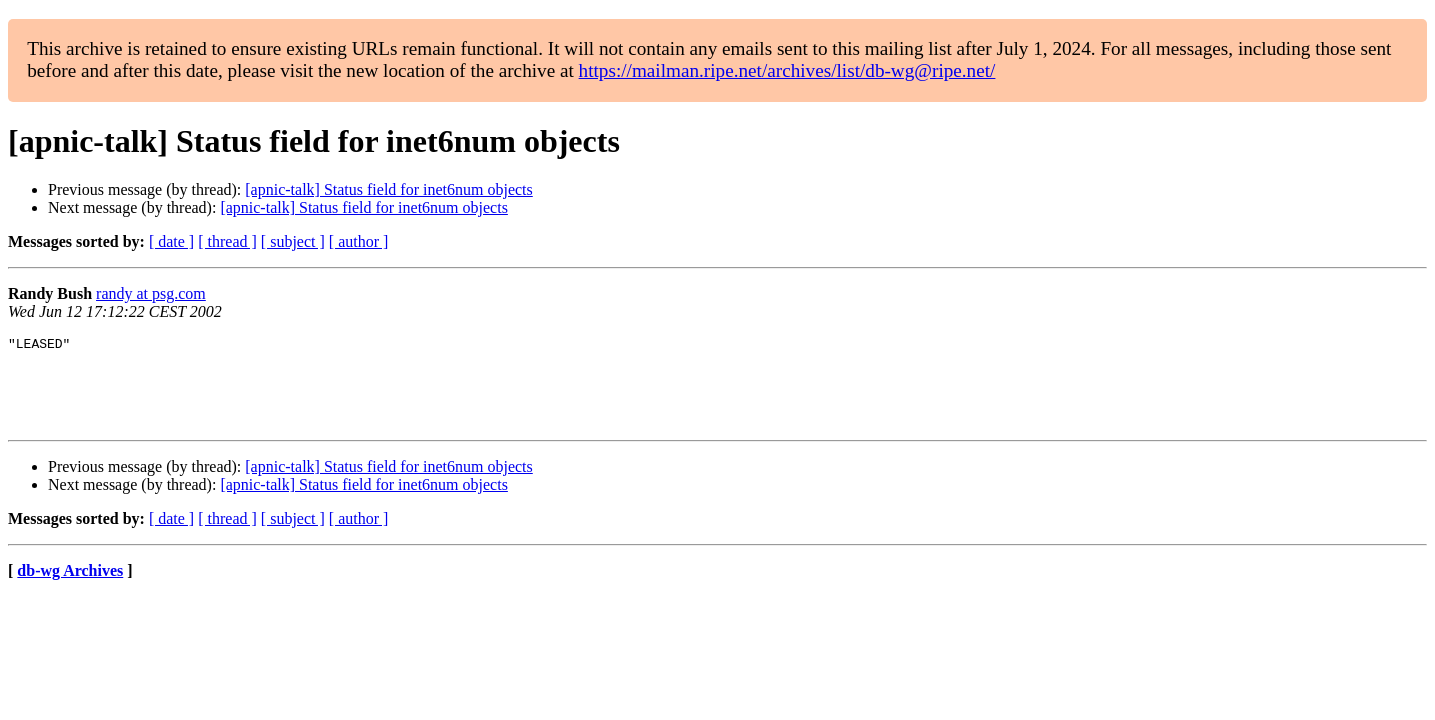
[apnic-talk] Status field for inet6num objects (388, 189)
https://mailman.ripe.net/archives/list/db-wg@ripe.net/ (787, 70)
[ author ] (359, 241)
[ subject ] (293, 241)
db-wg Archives (70, 588)
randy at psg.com (151, 293)
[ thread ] (227, 241)
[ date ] (171, 241)
